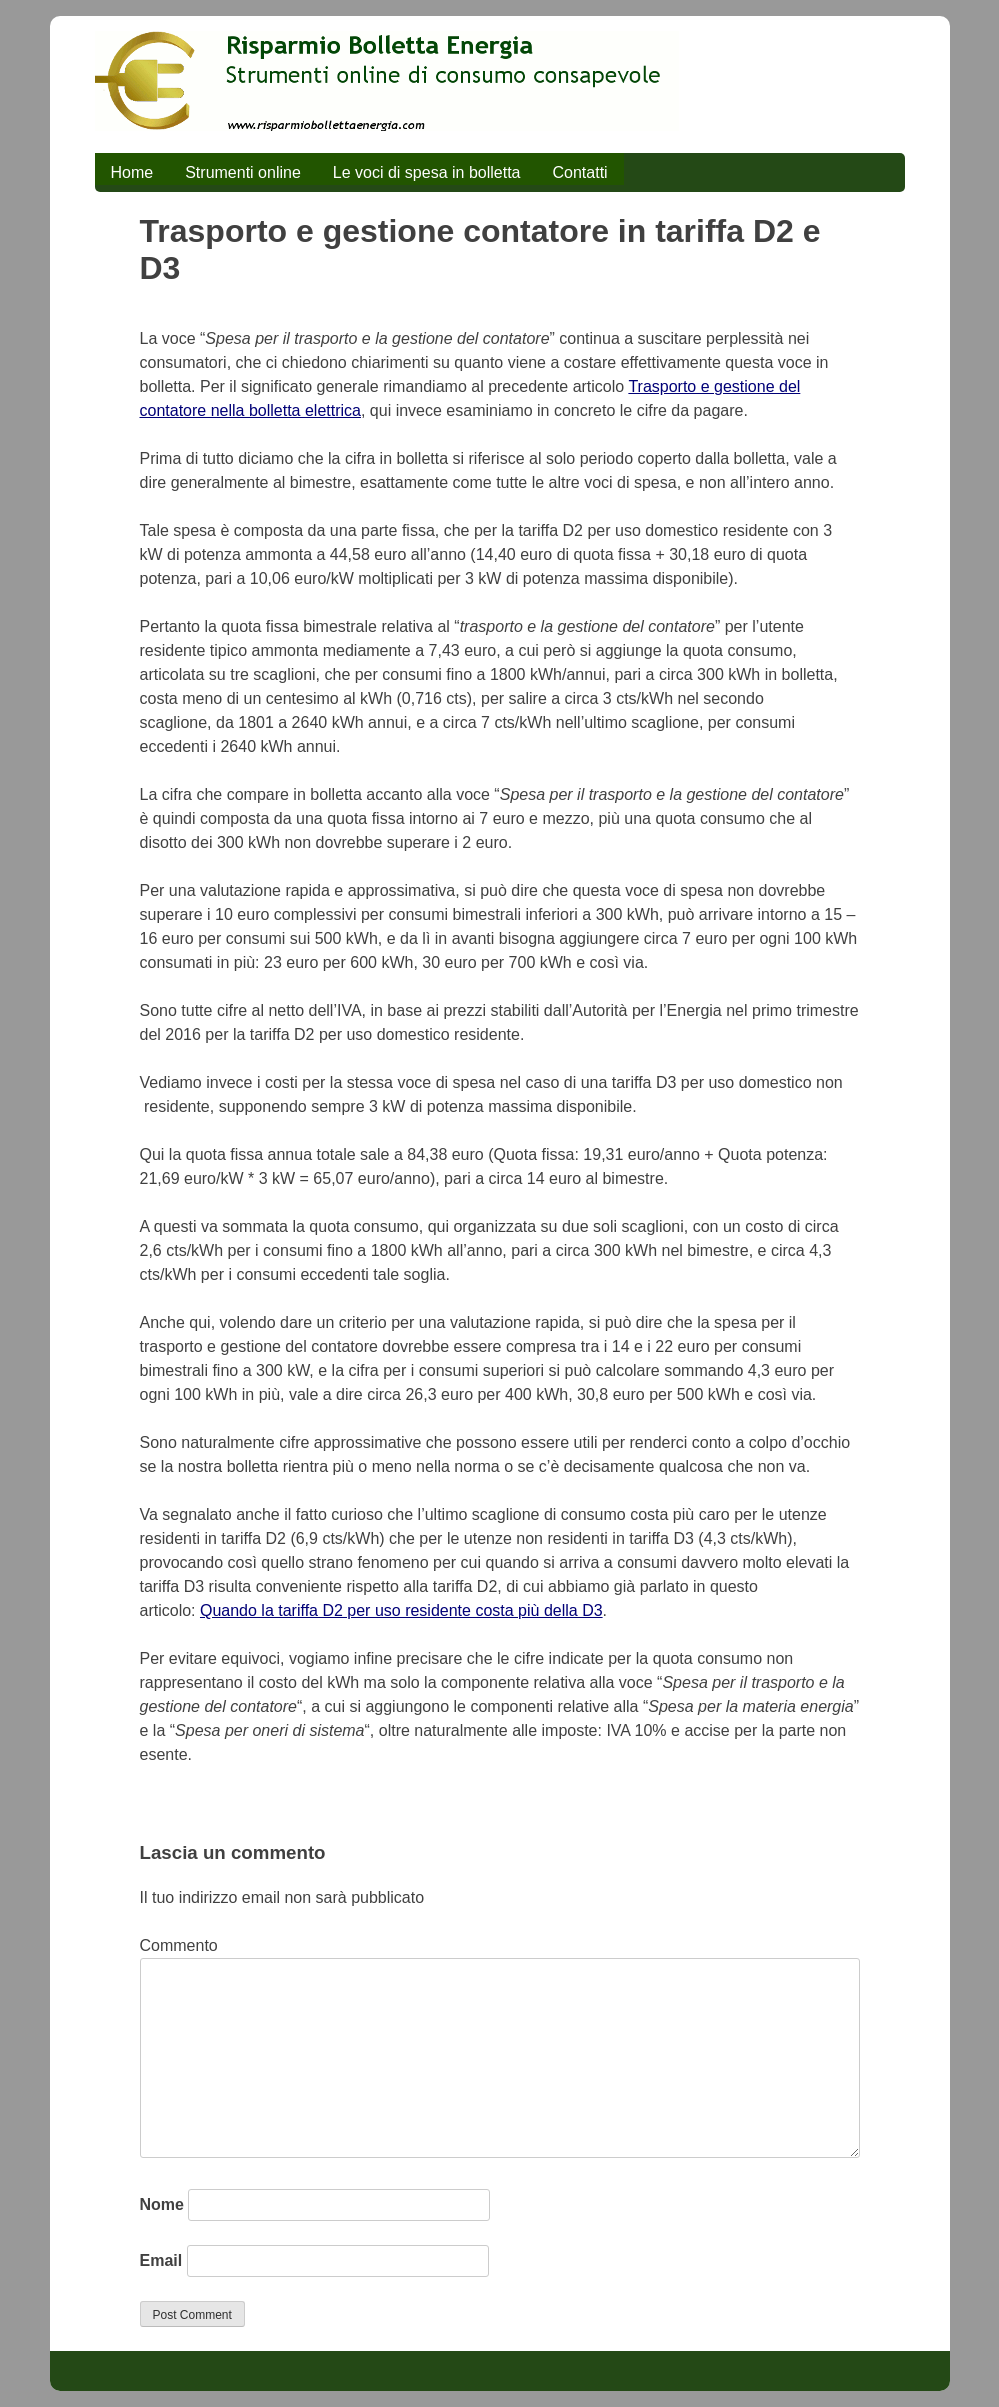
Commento (179, 1945)
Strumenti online (243, 172)
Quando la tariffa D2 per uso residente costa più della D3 (401, 1610)
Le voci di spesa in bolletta (427, 172)
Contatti (579, 172)
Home (132, 172)
